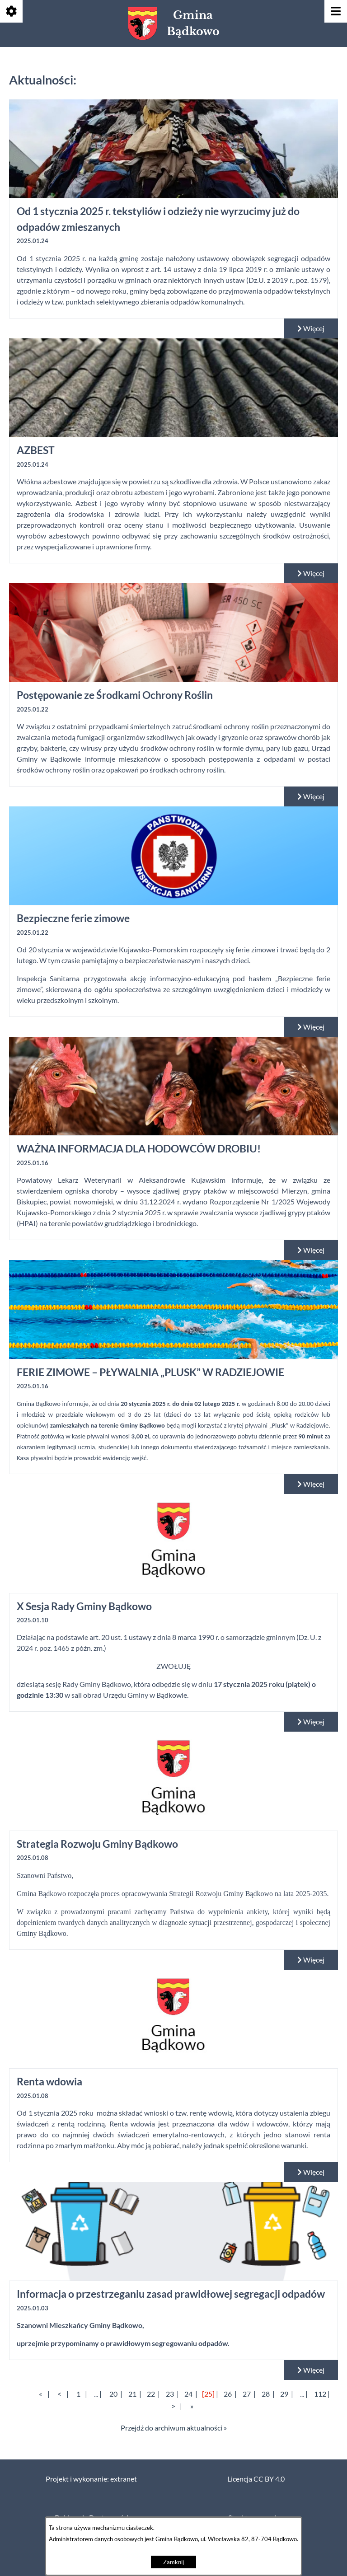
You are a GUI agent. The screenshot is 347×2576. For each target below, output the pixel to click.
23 (170, 2394)
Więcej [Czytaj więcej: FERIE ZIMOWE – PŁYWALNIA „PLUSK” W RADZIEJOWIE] (310, 1484)
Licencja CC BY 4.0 (256, 2479)
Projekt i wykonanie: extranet (91, 2479)
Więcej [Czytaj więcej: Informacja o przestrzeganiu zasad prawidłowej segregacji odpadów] (310, 2370)
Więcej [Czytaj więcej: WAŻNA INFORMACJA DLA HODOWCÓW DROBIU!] (310, 1250)
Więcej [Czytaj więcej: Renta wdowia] (310, 2172)
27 (247, 2394)
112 (320, 2394)
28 (266, 2394)
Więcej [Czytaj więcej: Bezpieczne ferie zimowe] (310, 1027)
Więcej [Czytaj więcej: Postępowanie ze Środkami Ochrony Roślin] (310, 796)
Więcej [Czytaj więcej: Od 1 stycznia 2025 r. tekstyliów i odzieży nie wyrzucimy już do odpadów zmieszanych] (310, 328)
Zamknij (173, 2562)
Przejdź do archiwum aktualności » (174, 2428)
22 (151, 2394)
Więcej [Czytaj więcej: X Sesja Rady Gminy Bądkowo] (310, 1722)
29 (284, 2394)
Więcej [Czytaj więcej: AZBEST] (310, 573)
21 (132, 2394)
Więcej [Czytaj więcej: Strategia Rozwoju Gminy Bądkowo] (310, 1960)
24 (188, 2394)
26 (228, 2394)
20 (113, 2394)
